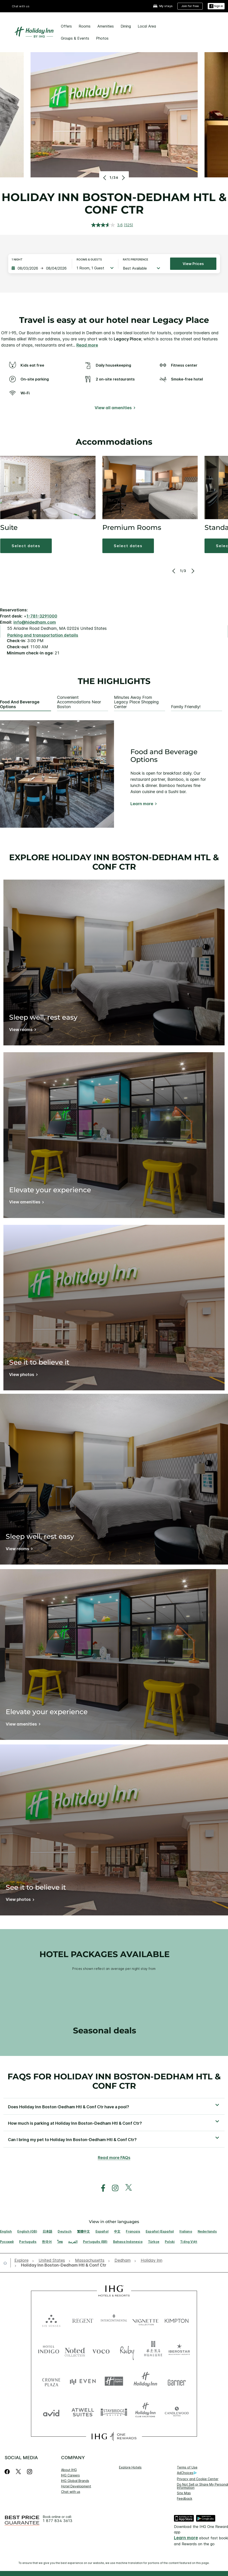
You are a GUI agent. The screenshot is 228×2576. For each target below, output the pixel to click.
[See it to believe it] (22, 1375)
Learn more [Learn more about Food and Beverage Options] (141, 804)
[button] (216, 6)
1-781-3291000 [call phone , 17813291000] (41, 616)
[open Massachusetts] (89, 2260)
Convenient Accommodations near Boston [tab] (79, 702)
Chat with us (70, 2492)
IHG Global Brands (75, 2481)
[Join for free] (190, 6)
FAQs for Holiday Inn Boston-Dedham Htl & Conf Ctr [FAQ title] (114, 2081)
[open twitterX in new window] (126, 2188)
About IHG (69, 2470)
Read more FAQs (114, 2157)
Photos (102, 38)
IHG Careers (70, 2475)
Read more (87, 345)
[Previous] (105, 177)
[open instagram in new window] (112, 2188)
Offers (66, 26)
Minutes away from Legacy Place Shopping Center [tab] (136, 702)
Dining (126, 26)
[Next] (123, 177)
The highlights (114, 681)
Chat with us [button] (21, 6)
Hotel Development (76, 2486)
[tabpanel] (114, 774)
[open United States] (52, 2260)
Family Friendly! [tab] (186, 707)
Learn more (186, 2537)
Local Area (147, 26)
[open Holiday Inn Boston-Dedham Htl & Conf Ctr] (62, 2265)
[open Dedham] (122, 2260)
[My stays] (163, 6)
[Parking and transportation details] (42, 635)
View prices (193, 263)
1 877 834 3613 (58, 2521)
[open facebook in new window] (100, 2188)
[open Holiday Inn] (151, 2260)
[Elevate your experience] (25, 1203)
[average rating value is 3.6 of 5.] (107, 225)
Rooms (85, 26)
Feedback (184, 2498)
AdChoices (187, 2473)
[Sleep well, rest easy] (21, 1030)
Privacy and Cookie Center (197, 2479)
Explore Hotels (130, 2467)
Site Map (184, 2493)
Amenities (105, 26)
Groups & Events (75, 38)
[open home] (6, 2263)
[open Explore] (22, 2260)
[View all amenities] (114, 409)
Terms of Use (187, 2467)
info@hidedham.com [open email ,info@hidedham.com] (34, 622)
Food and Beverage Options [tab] (19, 704)
